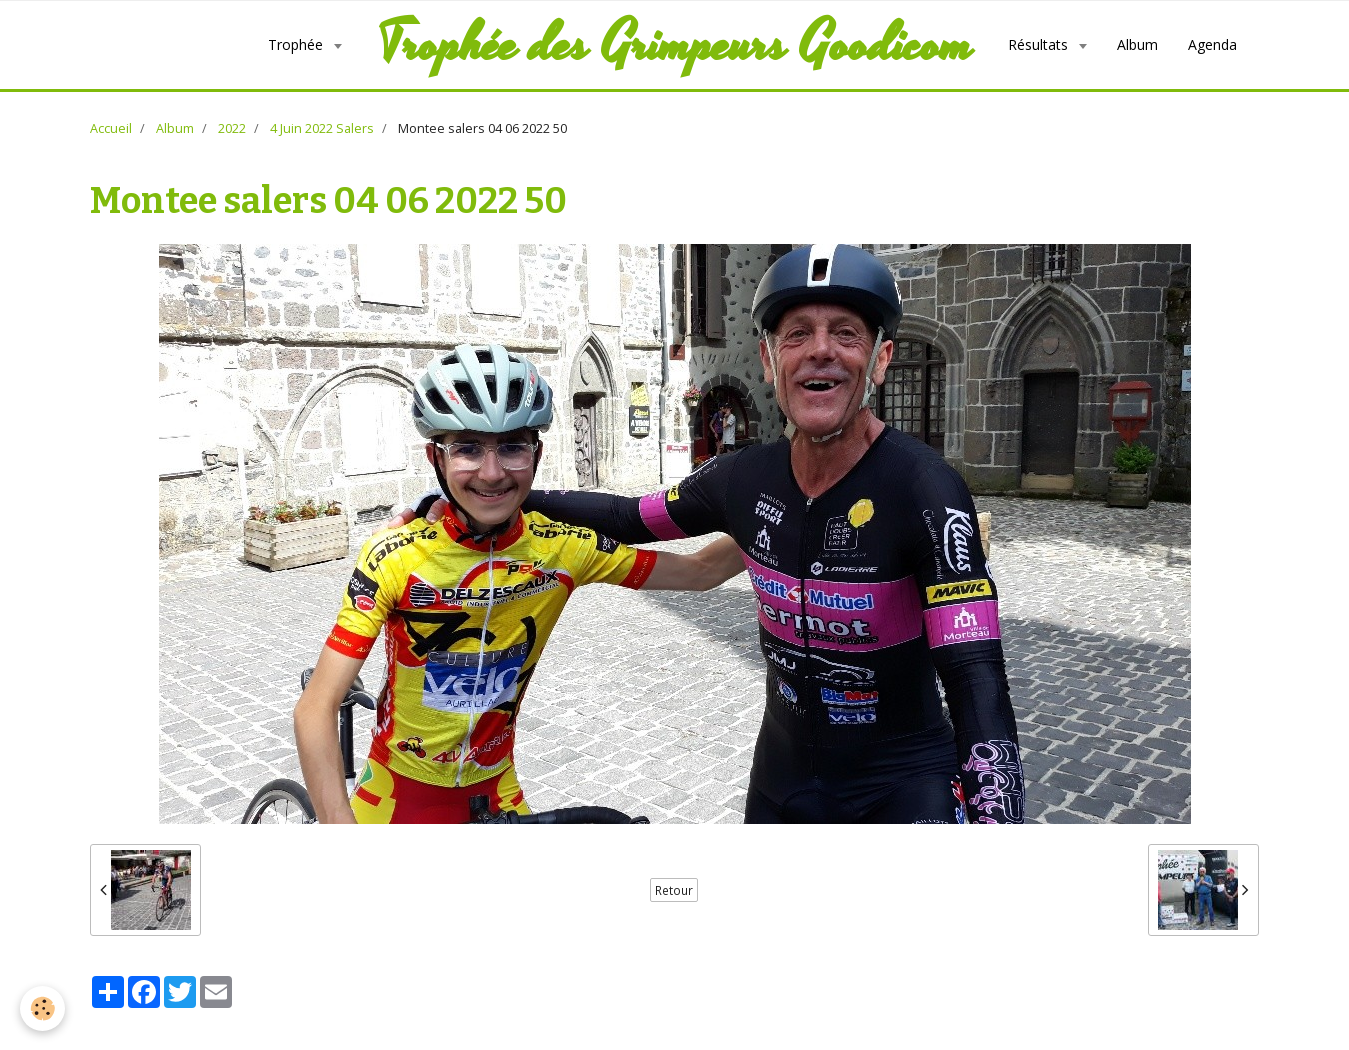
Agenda (1212, 44)
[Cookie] (42, 1008)
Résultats (1040, 44)
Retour (674, 890)
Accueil (111, 128)
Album (1137, 44)
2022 (232, 128)
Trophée (297, 44)
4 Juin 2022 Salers (322, 128)
